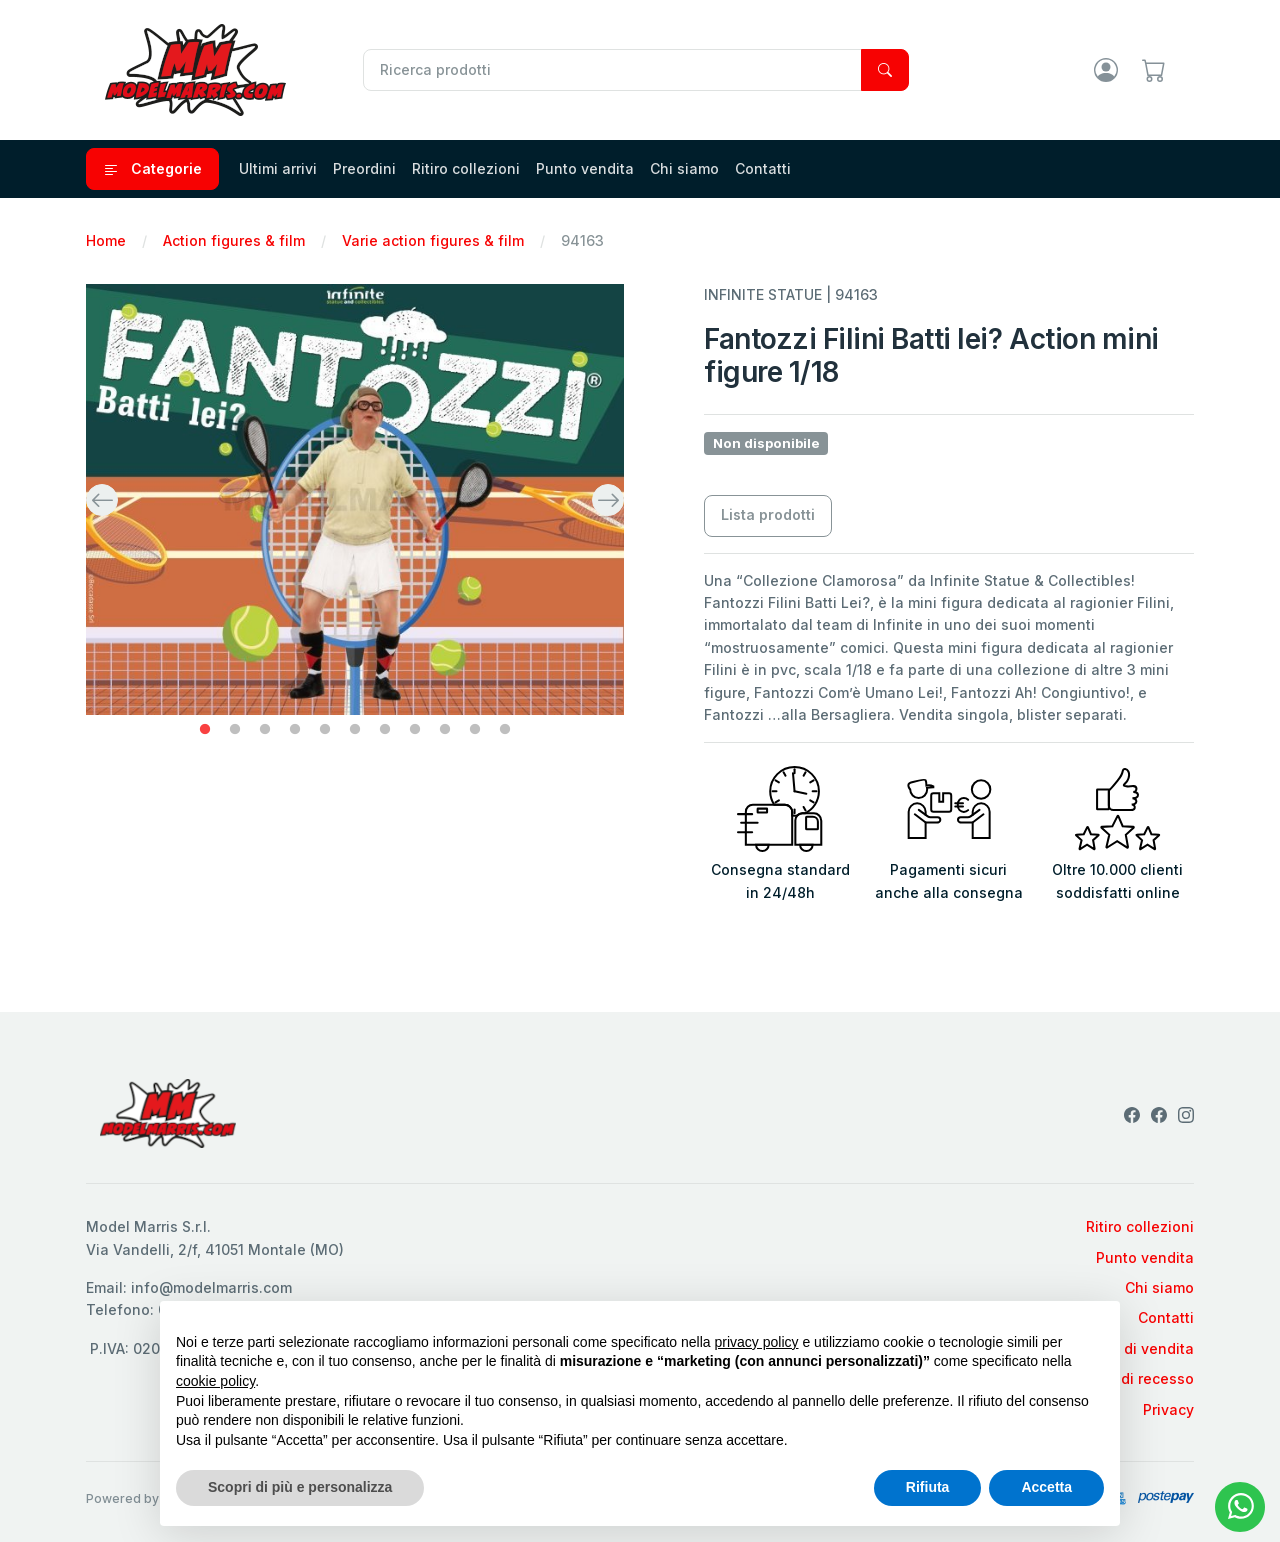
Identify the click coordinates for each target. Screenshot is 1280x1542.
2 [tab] (235, 730)
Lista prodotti (768, 514)
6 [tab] (355, 730)
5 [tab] (325, 730)
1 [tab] (205, 730)
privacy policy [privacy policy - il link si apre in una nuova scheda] (757, 1342)
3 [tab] (265, 730)
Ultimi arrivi (278, 168)
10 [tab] (475, 730)
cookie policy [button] (215, 1381)
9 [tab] (445, 730)
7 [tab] (385, 730)
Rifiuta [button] (928, 1487)
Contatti (763, 168)
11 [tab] (505, 730)
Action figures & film (234, 240)
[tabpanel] (355, 499)
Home (106, 240)
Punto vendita (585, 168)
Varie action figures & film (433, 240)
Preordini (364, 168)
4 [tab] (295, 730)
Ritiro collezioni (466, 168)
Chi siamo (684, 168)
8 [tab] (415, 730)
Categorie (152, 169)
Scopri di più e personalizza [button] (300, 1487)
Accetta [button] (1046, 1487)
